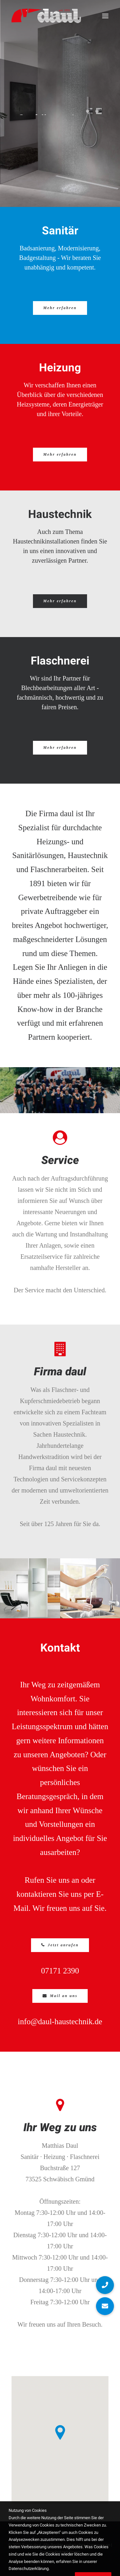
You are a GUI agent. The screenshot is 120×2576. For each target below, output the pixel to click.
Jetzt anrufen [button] (60, 1945)
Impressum (99, 2544)
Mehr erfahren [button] (60, 308)
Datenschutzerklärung (60, 2551)
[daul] (46, 16)
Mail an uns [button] (60, 1996)
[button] (105, 16)
